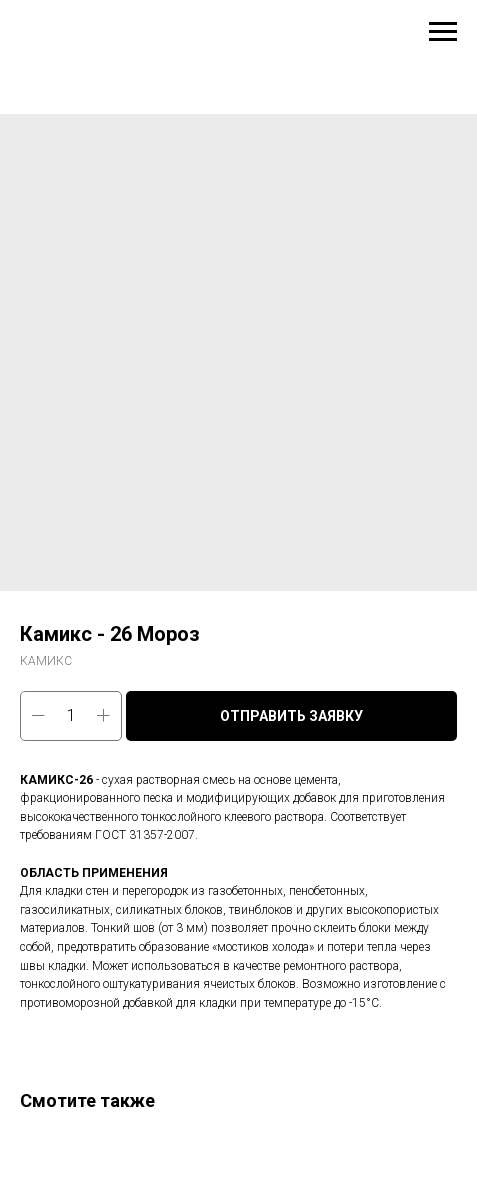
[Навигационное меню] (443, 32)
